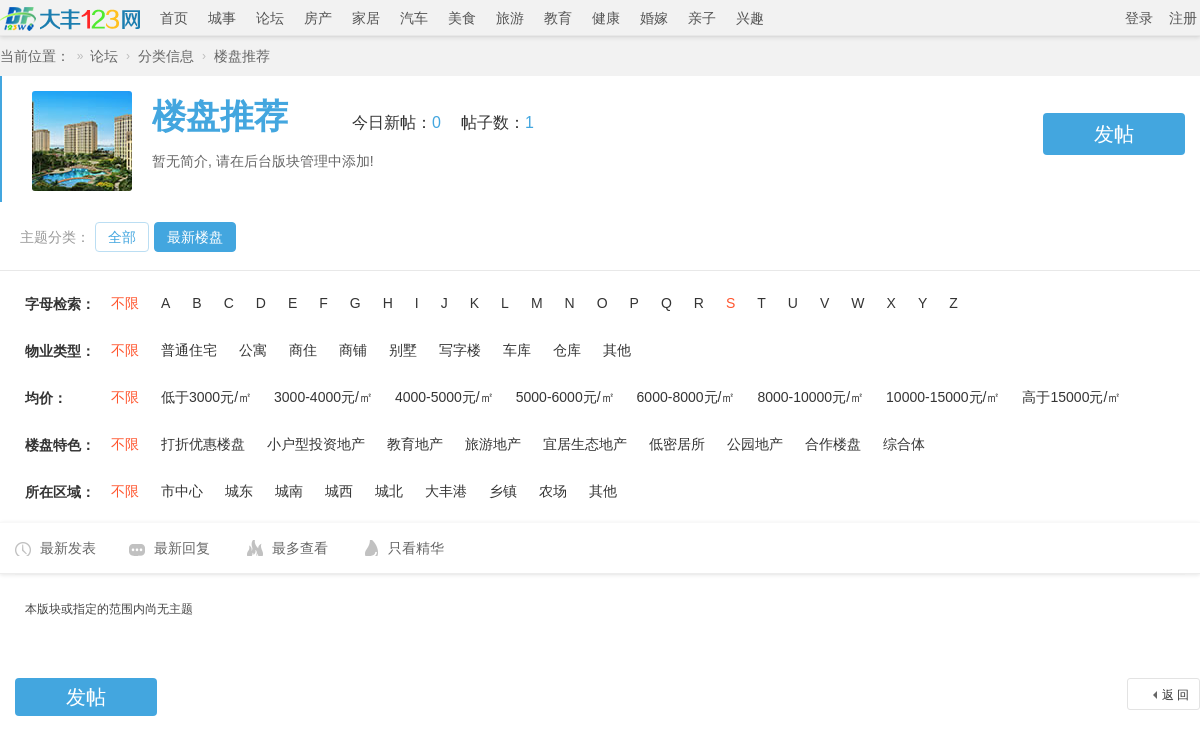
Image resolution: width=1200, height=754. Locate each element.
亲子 (702, 18)
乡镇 (503, 491)
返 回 (1175, 695)
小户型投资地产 (316, 444)
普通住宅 (189, 350)
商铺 (353, 350)
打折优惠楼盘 (203, 444)
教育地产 (415, 444)
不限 (125, 303)
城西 (339, 491)
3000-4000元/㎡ (323, 397)
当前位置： (35, 56)
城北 (389, 491)
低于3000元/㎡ (206, 397)
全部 (122, 237)
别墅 (403, 350)
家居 (366, 18)
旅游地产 (493, 444)
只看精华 (416, 548)
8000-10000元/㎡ (810, 397)
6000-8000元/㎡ (686, 397)
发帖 (1114, 134)
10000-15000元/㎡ (943, 397)
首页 (174, 18)
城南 (289, 491)
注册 (1183, 18)
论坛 (270, 18)
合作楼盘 (833, 444)
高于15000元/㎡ (1071, 397)
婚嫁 (654, 18)
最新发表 (68, 548)
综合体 (904, 444)
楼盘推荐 (242, 56)
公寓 (253, 350)
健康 (606, 18)
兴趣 (750, 18)
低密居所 (677, 444)
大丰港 (446, 491)
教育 (558, 18)
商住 (303, 350)
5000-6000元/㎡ (565, 397)
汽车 (414, 18)
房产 (318, 18)
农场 (553, 491)
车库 (517, 350)
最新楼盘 (195, 237)
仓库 (567, 350)
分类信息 (166, 56)
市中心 (182, 491)
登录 (1139, 18)
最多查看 (300, 548)
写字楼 (460, 350)
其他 (617, 350)
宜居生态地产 (585, 444)
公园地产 (755, 444)
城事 (222, 18)
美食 (462, 18)
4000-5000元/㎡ (444, 397)
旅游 (510, 18)
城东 (239, 491)
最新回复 (182, 548)
